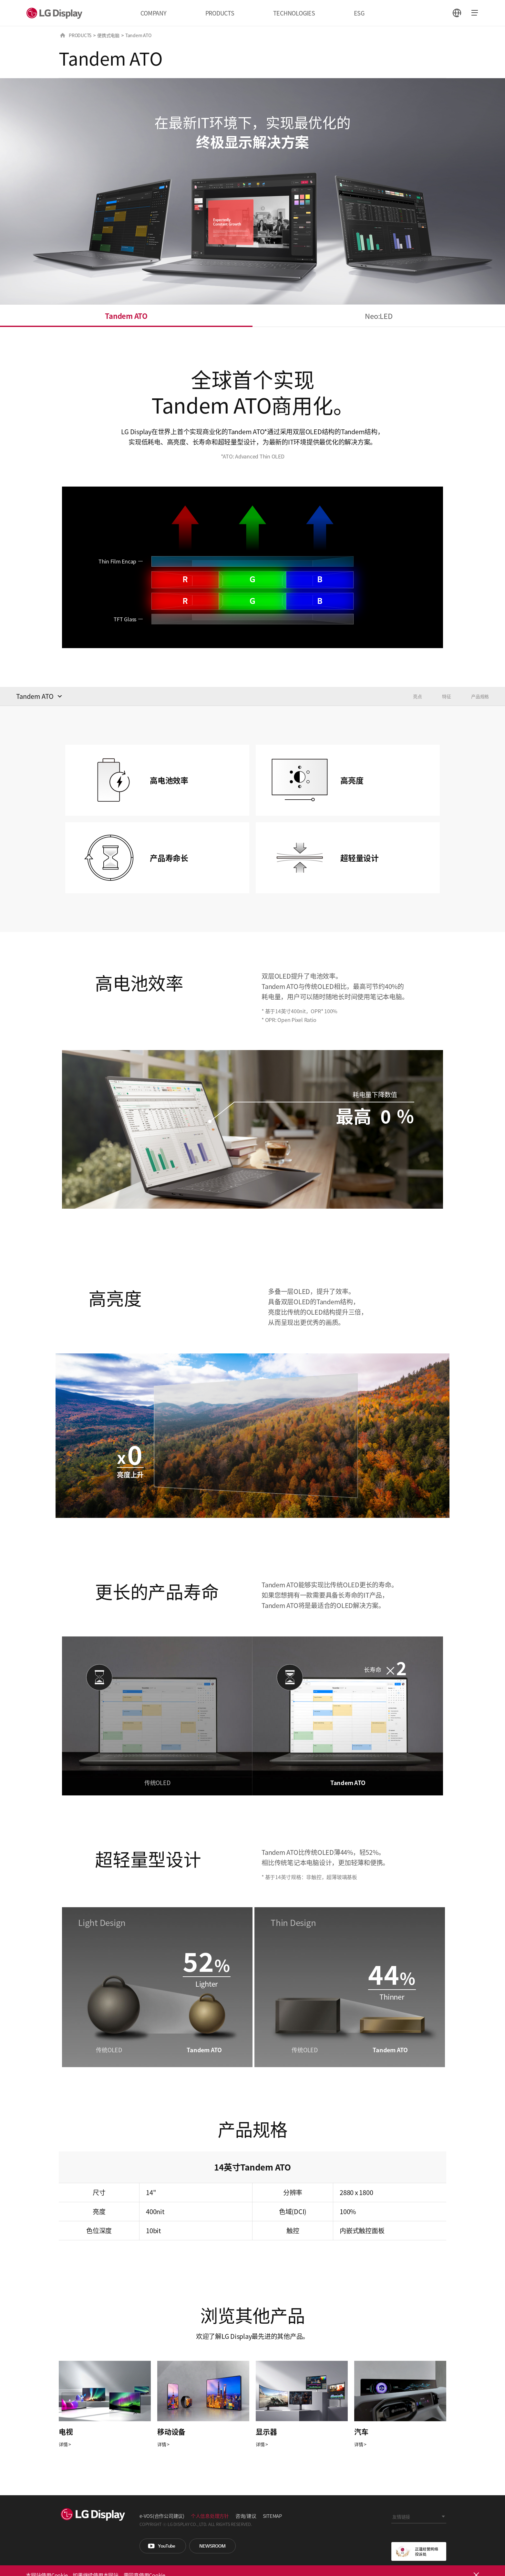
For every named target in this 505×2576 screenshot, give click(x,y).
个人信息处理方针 (210, 2515)
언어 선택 (456, 12)
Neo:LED (378, 315)
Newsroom (212, 2546)
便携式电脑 (108, 35)
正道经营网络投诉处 (418, 2551)
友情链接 (401, 2516)
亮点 (417, 696)
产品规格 (480, 696)
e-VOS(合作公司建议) (161, 2515)
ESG (359, 13)
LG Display (56, 13)
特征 (446, 696)
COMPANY (153, 13)
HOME (63, 35)
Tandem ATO (126, 315)
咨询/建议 (245, 2515)
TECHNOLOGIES (294, 13)
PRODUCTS (219, 13)
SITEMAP (272, 2515)
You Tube (163, 2546)
